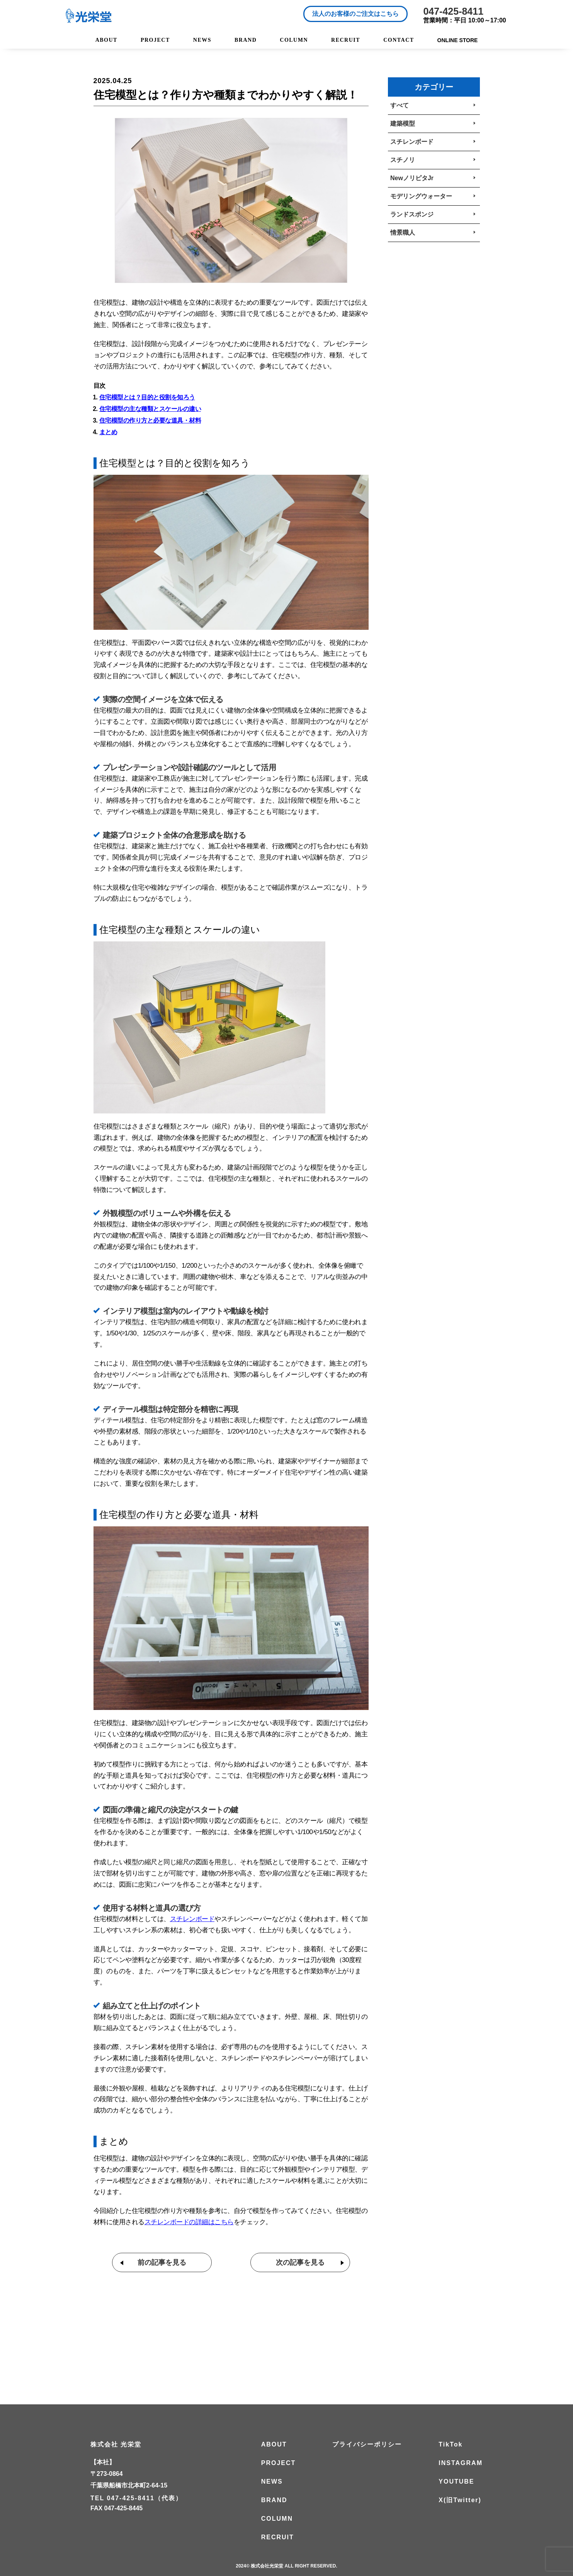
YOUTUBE (456, 2482)
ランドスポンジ (412, 214)
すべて (399, 105)
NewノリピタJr (412, 178)
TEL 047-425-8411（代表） (136, 2498)
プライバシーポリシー (367, 2444)
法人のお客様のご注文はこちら (355, 13)
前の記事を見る (162, 2262)
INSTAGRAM (461, 2463)
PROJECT (155, 40)
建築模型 (402, 123)
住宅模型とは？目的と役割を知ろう (147, 397)
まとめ (108, 432)
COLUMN (294, 40)
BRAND (246, 40)
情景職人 (402, 232)
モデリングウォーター (421, 196)
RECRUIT (345, 40)
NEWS (202, 40)
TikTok (450, 2444)
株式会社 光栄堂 (115, 2444)
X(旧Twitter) (460, 2500)
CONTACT (398, 40)
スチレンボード (412, 141)
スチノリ (402, 160)
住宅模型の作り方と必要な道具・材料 (150, 420)
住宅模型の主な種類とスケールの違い (150, 409)
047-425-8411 (453, 11)
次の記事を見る (300, 2262)
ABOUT (106, 40)
